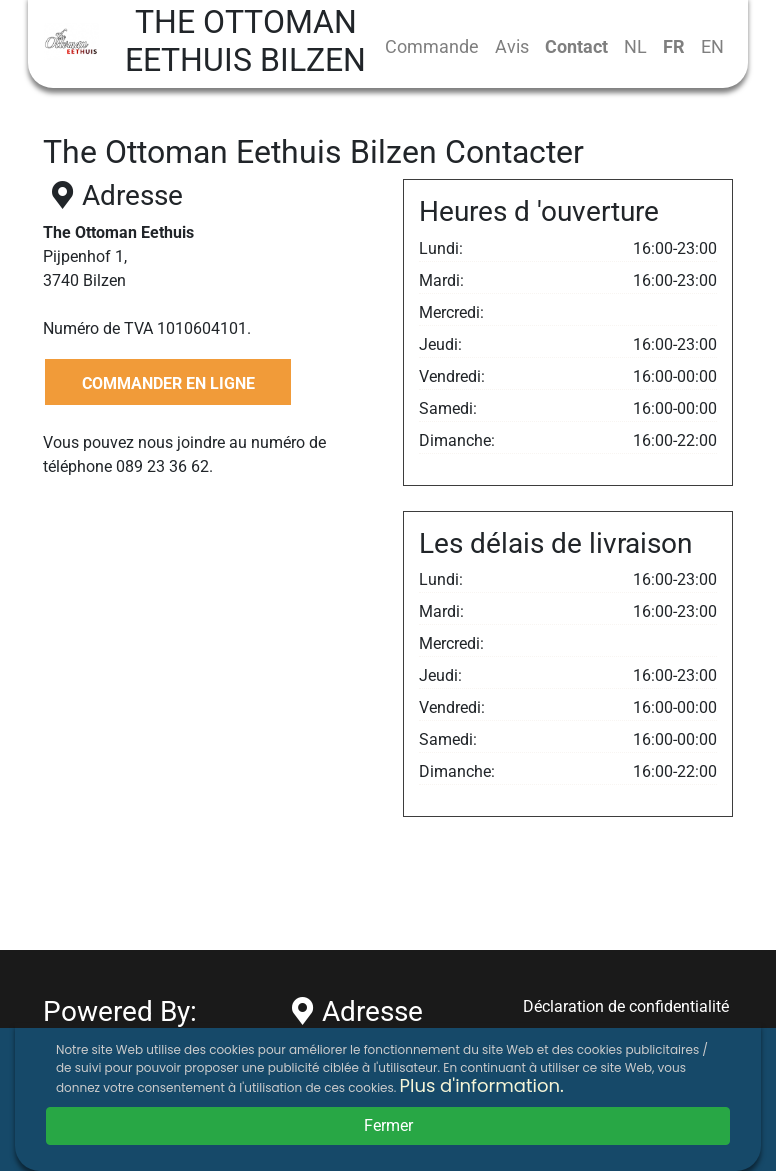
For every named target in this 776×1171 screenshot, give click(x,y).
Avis (512, 46)
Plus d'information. (482, 1085)
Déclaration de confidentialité (626, 1006)
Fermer (388, 1125)
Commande (432, 46)
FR (674, 46)
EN (712, 46)
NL (635, 46)
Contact (576, 46)
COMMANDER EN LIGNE (168, 383)
